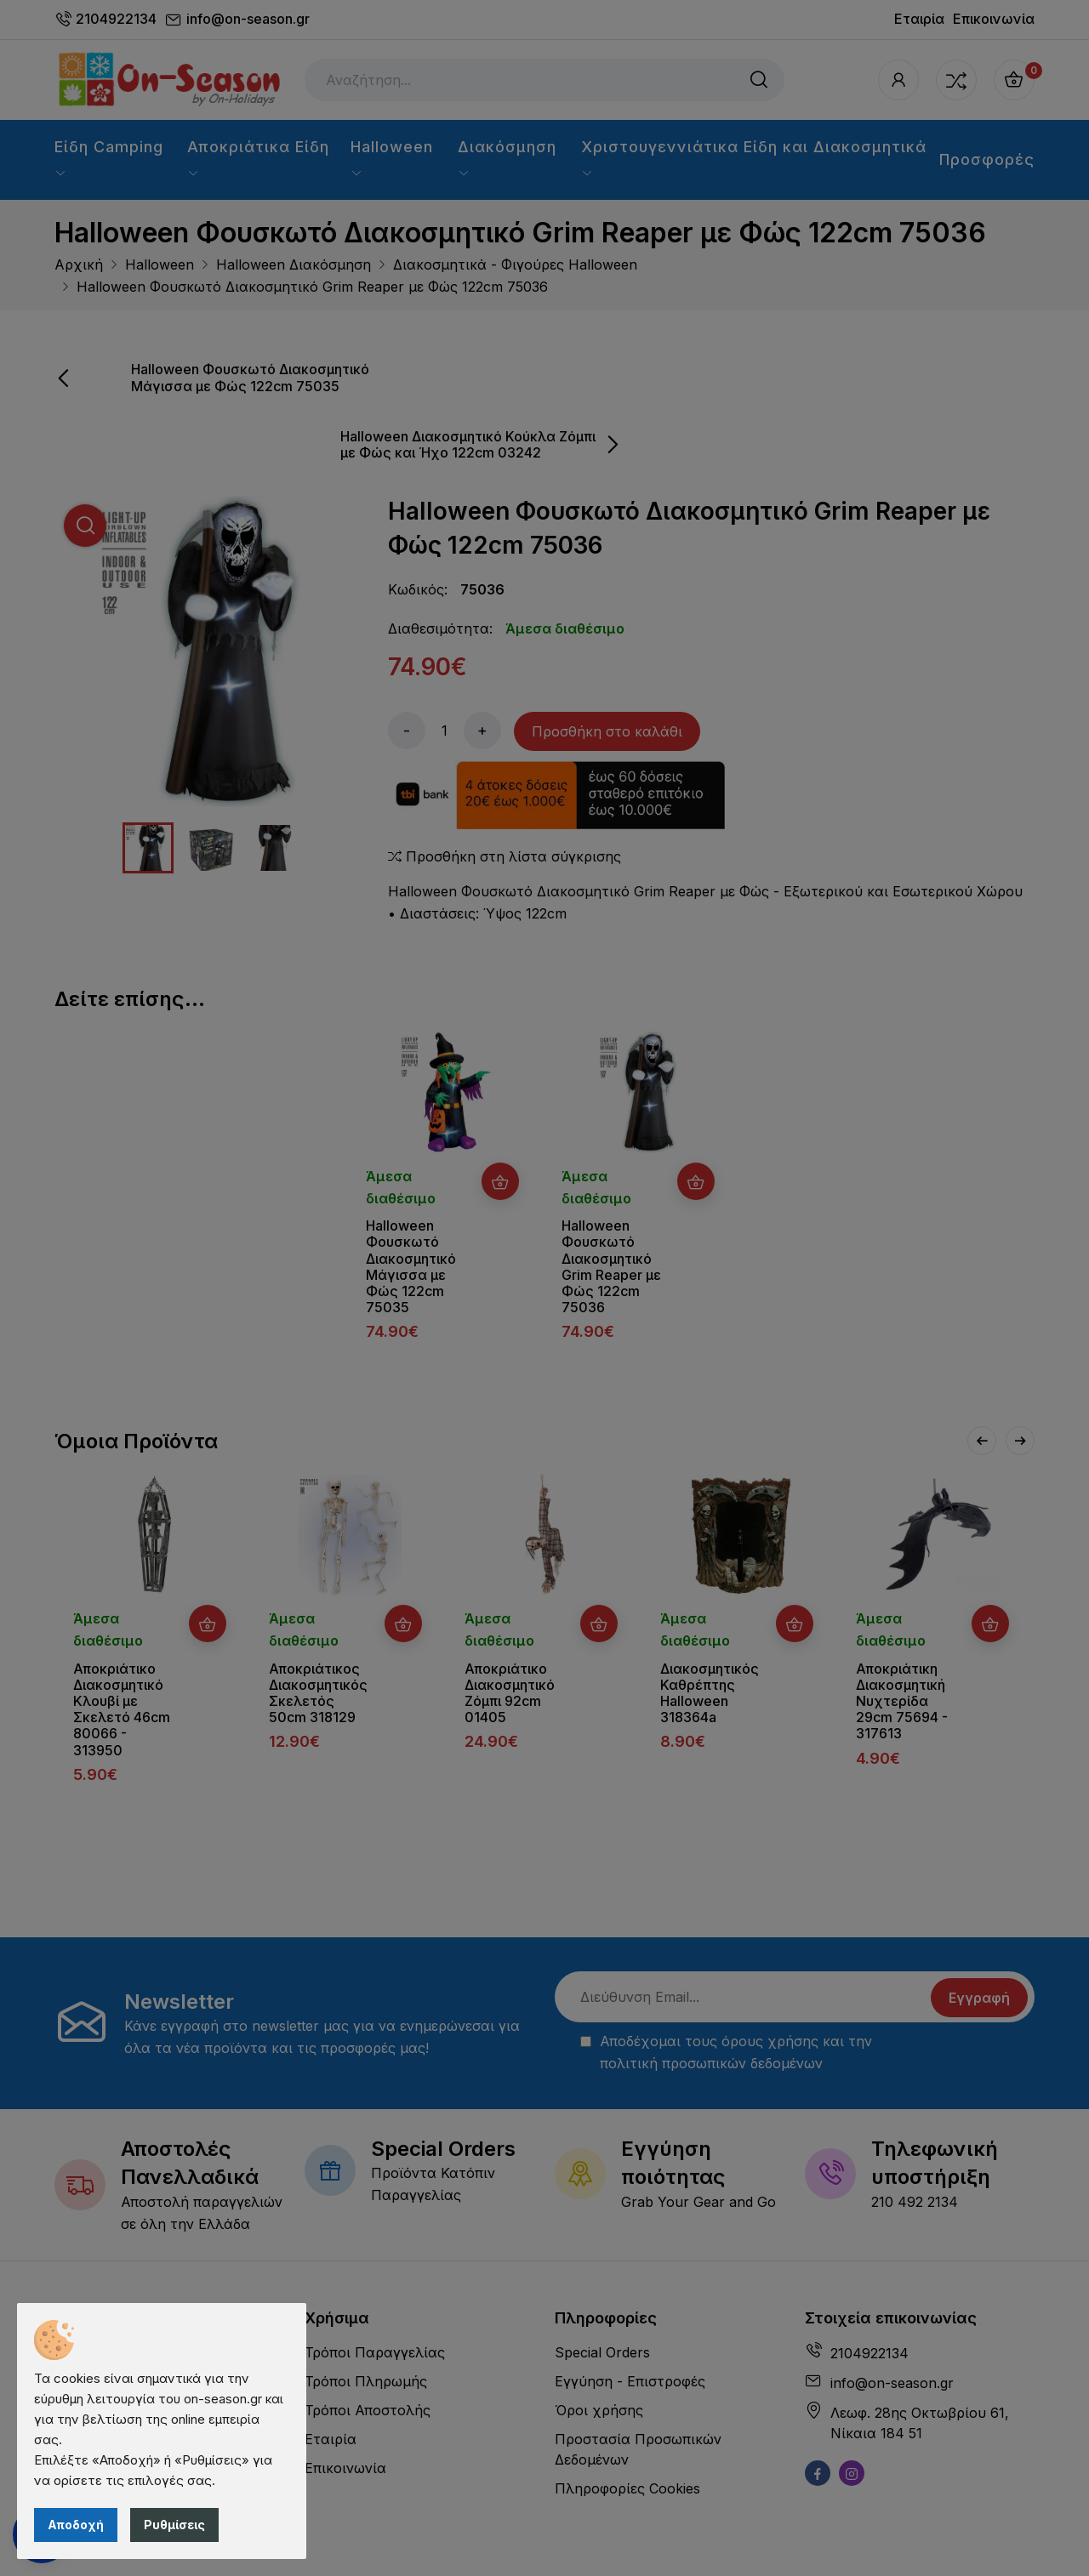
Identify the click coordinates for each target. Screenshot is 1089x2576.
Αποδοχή (76, 2524)
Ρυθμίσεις (174, 2524)
